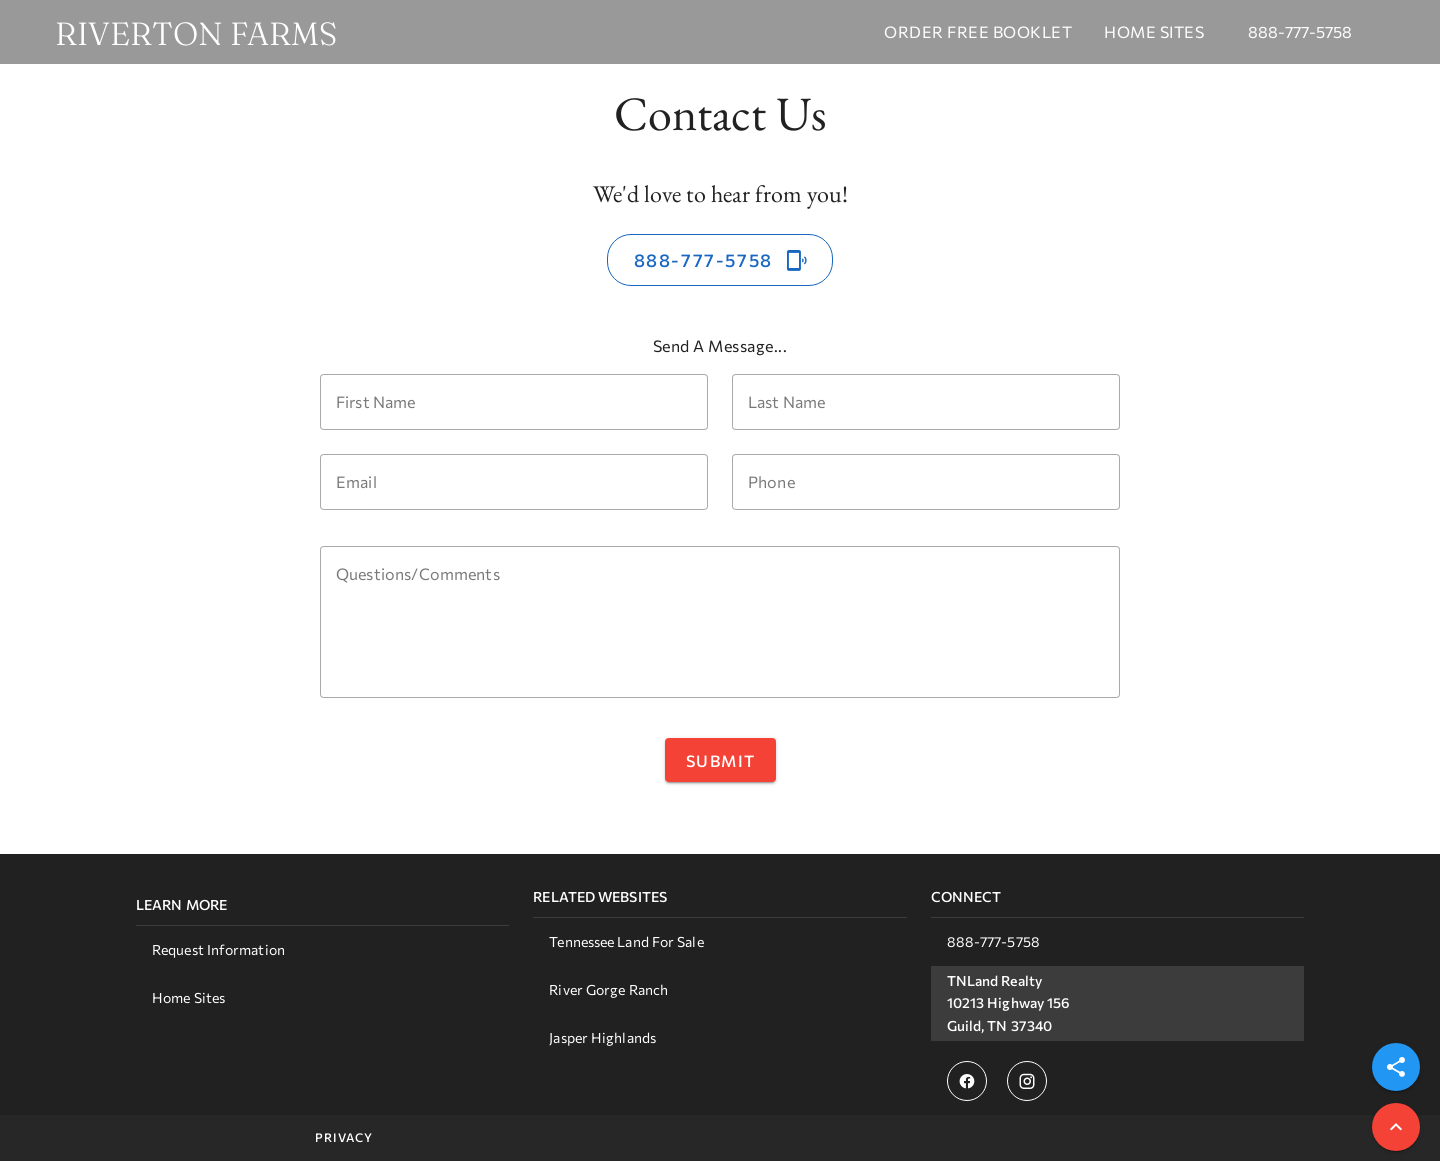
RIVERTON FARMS (196, 34)
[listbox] (322, 957)
